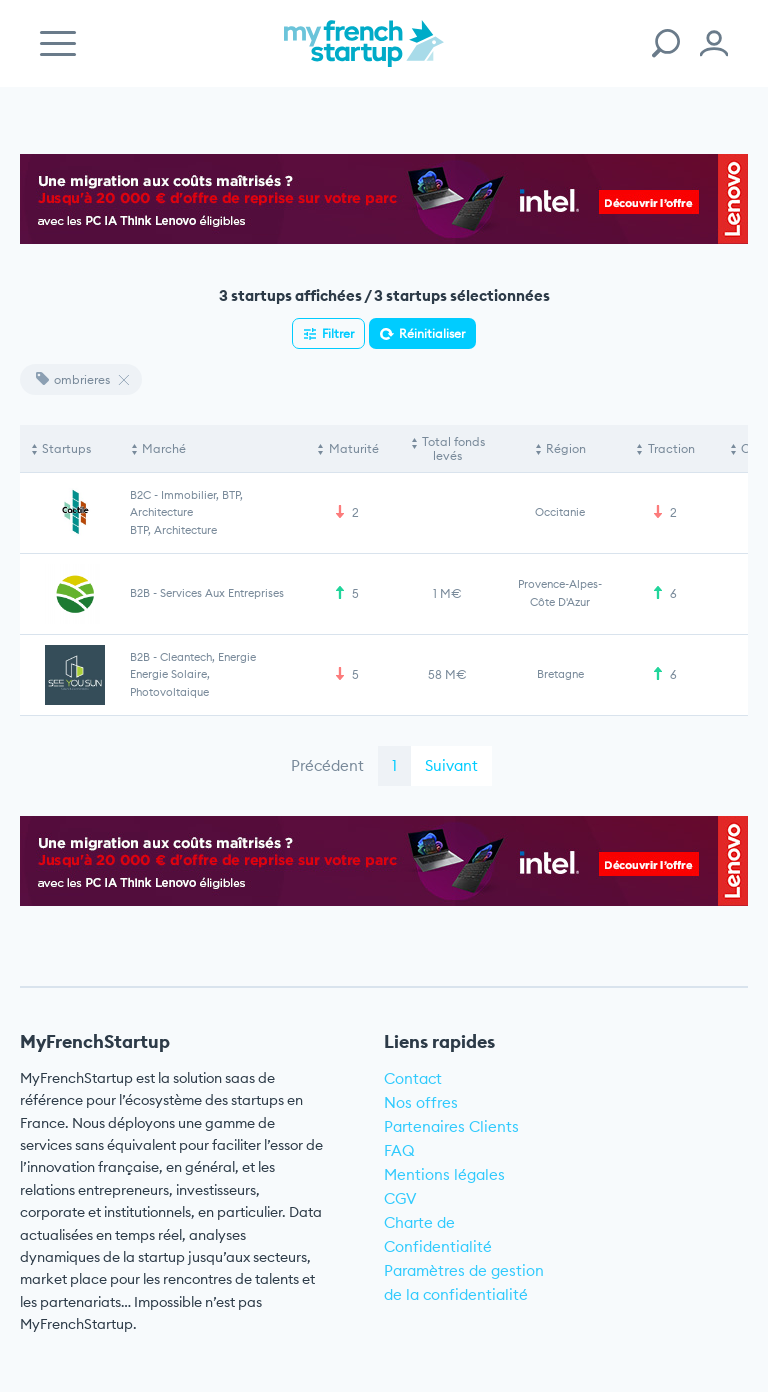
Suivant (451, 765)
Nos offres (421, 1102)
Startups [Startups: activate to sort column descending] (66, 448)
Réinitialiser (432, 333)
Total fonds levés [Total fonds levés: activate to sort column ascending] (453, 448)
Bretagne (560, 674)
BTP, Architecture (173, 530)
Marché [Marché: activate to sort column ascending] (164, 448)
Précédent (327, 765)
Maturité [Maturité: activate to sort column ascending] (354, 448)
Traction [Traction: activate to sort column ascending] (671, 448)
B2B (140, 593)
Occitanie (560, 512)
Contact (413, 1078)
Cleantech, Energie (208, 657)
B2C (140, 495)
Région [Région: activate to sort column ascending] (566, 448)
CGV (400, 1198)
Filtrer (338, 333)
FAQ (399, 1150)
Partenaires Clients (451, 1126)
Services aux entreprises (222, 593)
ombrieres (73, 379)
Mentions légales (444, 1174)
